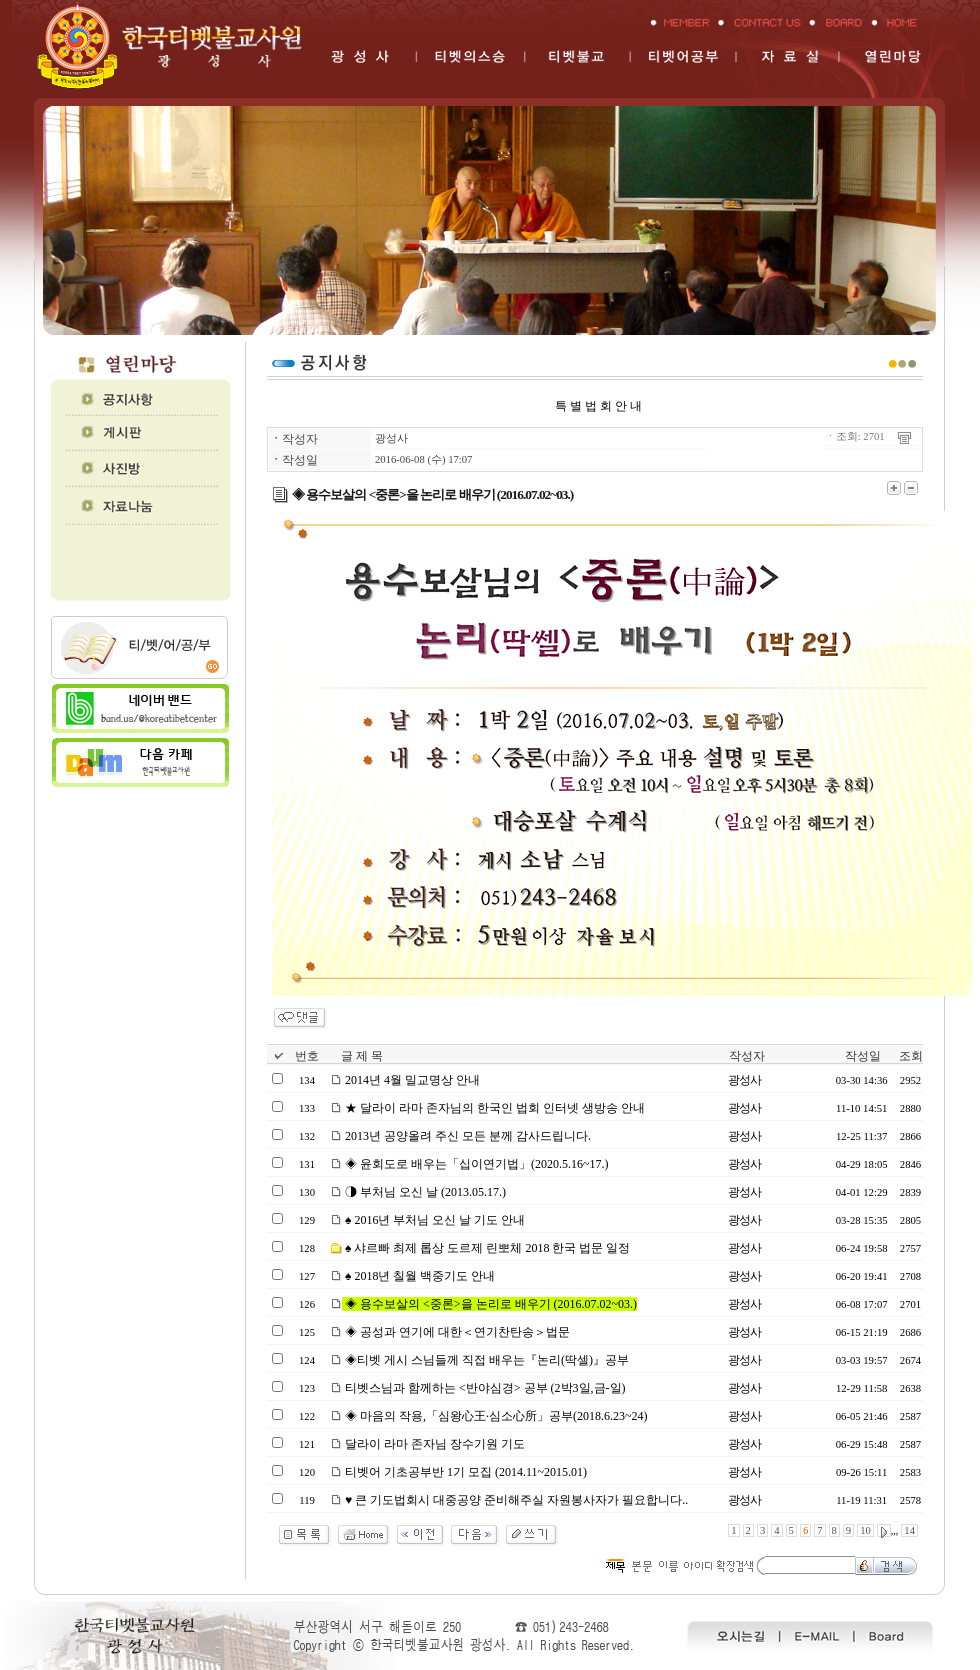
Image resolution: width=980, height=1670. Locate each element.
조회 (911, 1056)
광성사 (391, 438)
